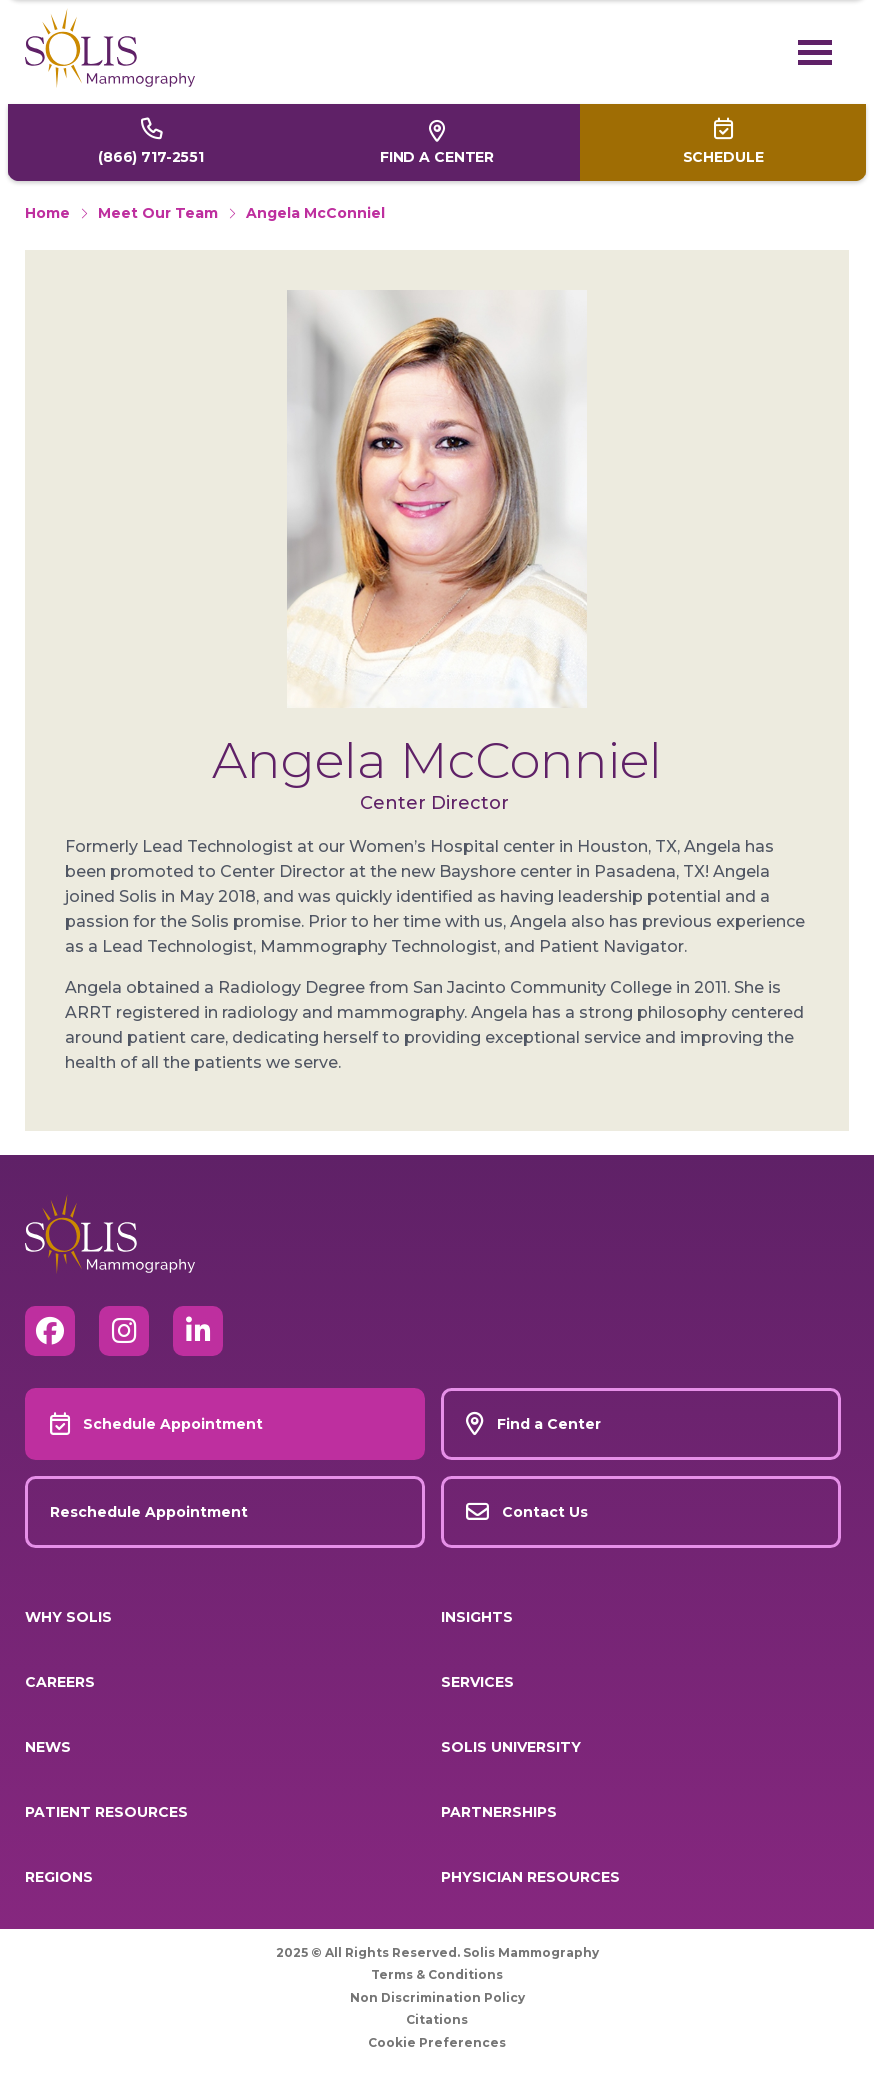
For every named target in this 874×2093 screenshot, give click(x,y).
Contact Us (545, 1512)
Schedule (723, 157)
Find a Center (437, 157)
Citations (437, 2019)
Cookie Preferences (437, 2042)
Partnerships (499, 1812)
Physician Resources (530, 1877)
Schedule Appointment (173, 1424)
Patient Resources (106, 1812)
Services (477, 1682)
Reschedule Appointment (149, 1512)
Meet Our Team (158, 213)
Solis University (511, 1747)
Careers (60, 1682)
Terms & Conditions (437, 1974)
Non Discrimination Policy (437, 1997)
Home (47, 213)
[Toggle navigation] (821, 52)
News (48, 1747)
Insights (477, 1617)
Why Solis (68, 1617)
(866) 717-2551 (151, 157)
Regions (59, 1877)
